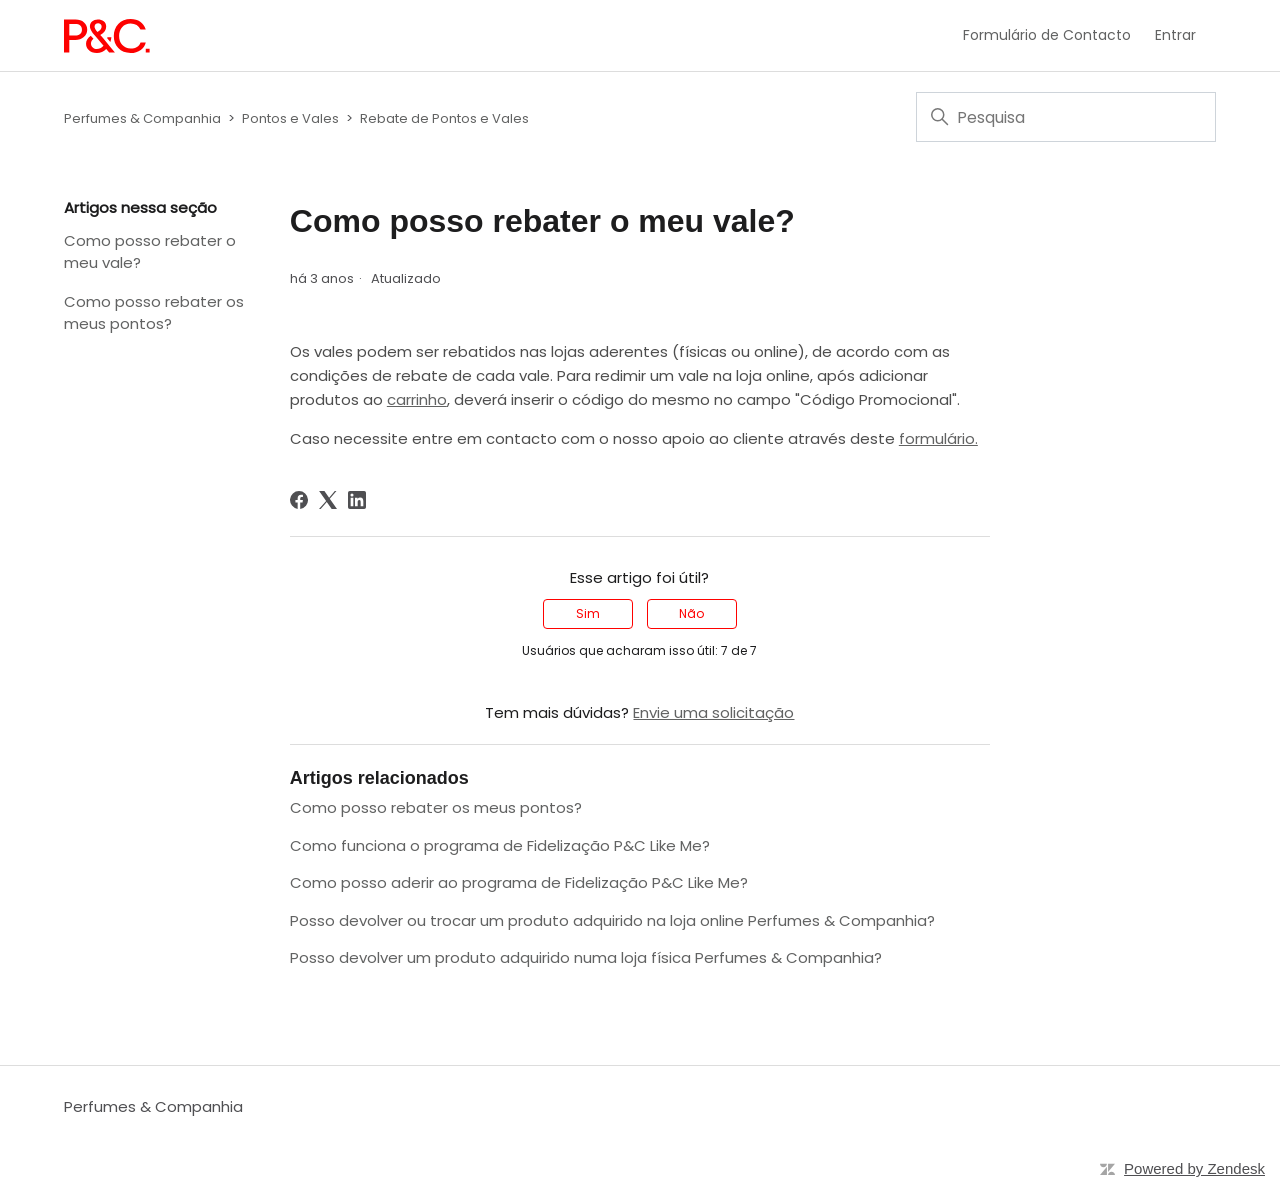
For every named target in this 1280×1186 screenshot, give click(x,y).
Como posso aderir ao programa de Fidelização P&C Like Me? (519, 882)
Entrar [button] (1175, 35)
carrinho (417, 399)
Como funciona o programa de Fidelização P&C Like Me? (500, 845)
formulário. (938, 438)
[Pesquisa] (1066, 117)
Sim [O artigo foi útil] (588, 613)
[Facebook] (299, 500)
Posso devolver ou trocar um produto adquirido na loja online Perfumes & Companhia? (612, 920)
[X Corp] (328, 500)
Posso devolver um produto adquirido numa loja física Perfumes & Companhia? (586, 957)
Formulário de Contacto (1047, 35)
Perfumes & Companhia (142, 118)
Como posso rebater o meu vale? (150, 252)
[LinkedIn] (357, 500)
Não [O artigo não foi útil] (691, 613)
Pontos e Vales (290, 118)
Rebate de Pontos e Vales (444, 118)
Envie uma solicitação (713, 712)
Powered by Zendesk (1194, 1168)
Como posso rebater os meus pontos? (154, 313)
